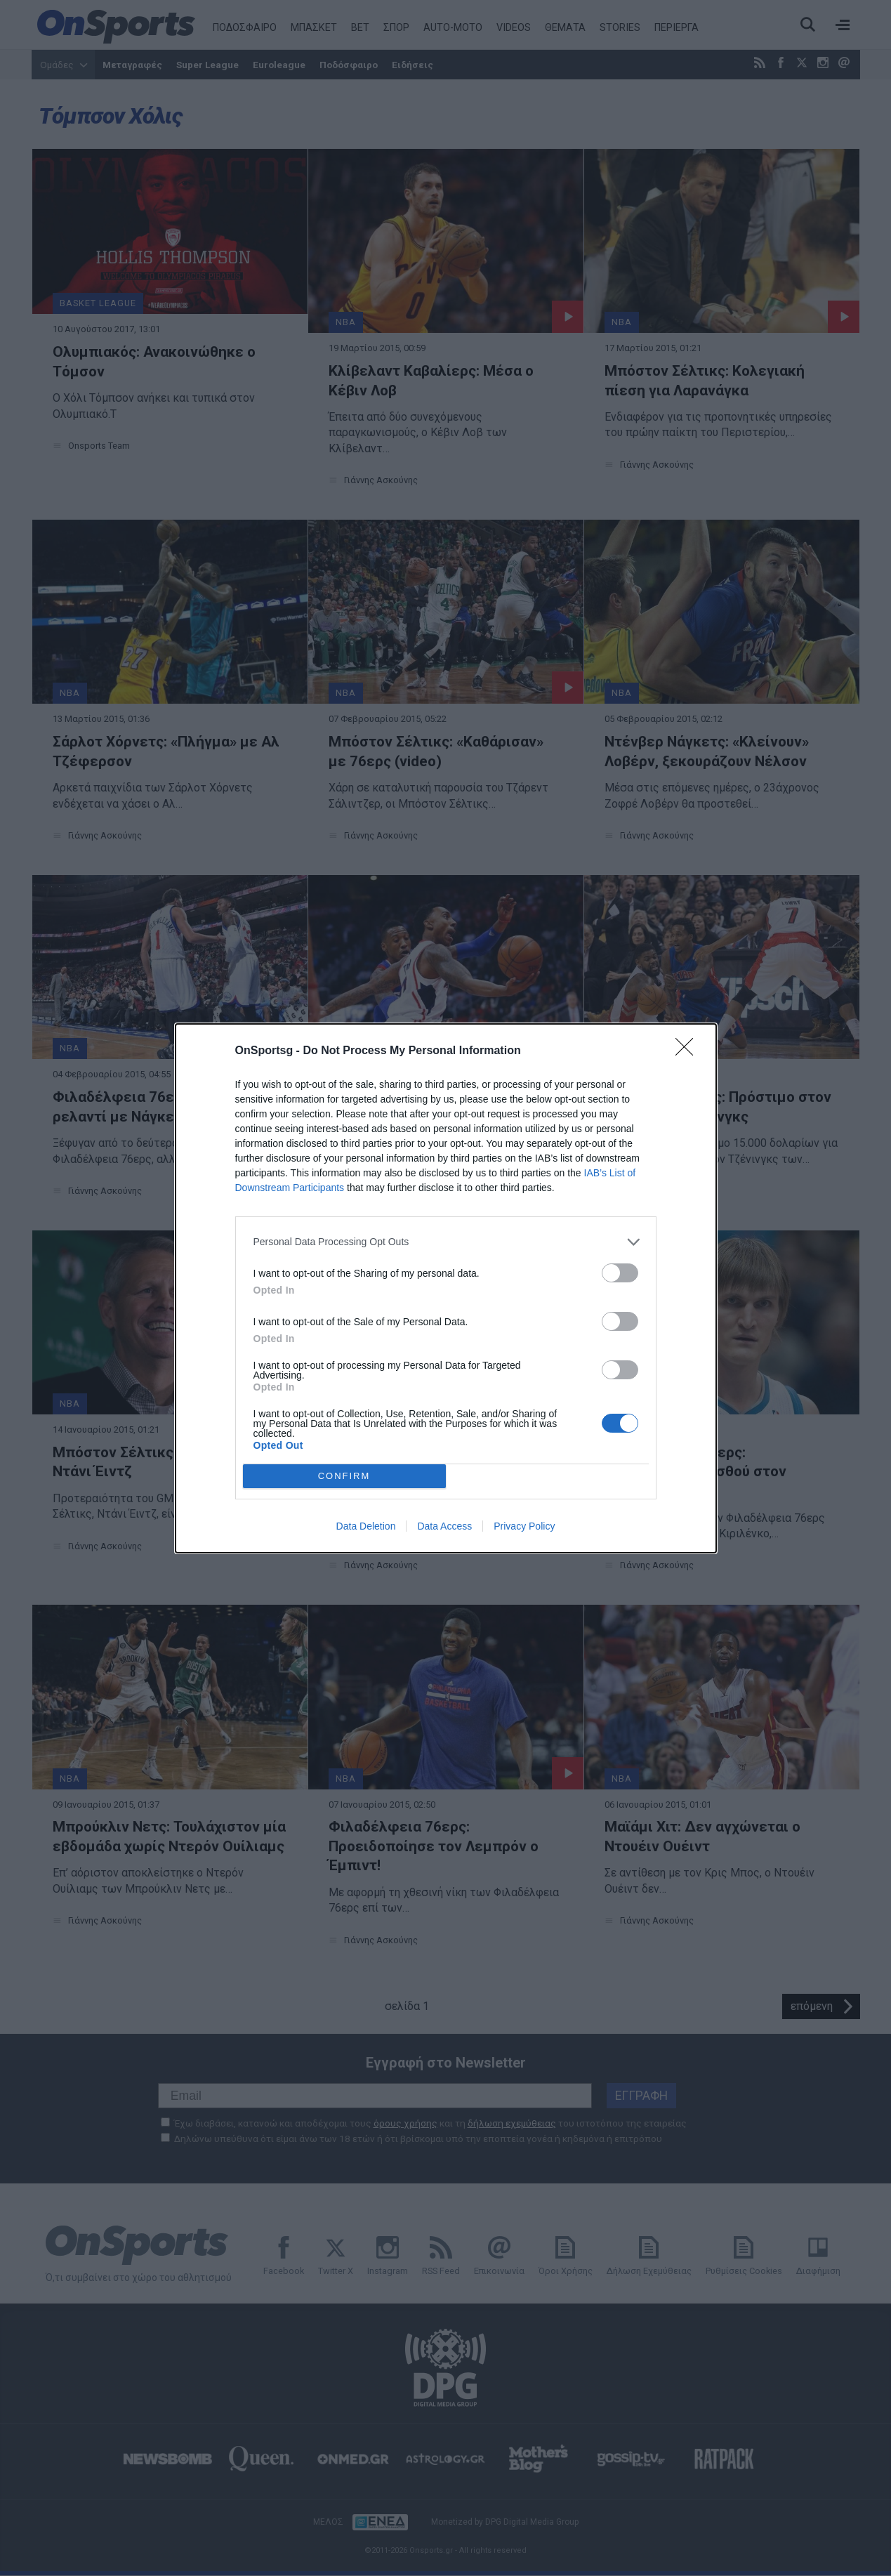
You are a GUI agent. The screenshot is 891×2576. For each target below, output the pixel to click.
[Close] (688, 1051)
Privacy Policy (524, 1526)
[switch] (620, 1272)
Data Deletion (366, 1526)
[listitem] (445, 1242)
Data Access (444, 1526)
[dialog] (446, 1288)
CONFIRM (344, 1475)
